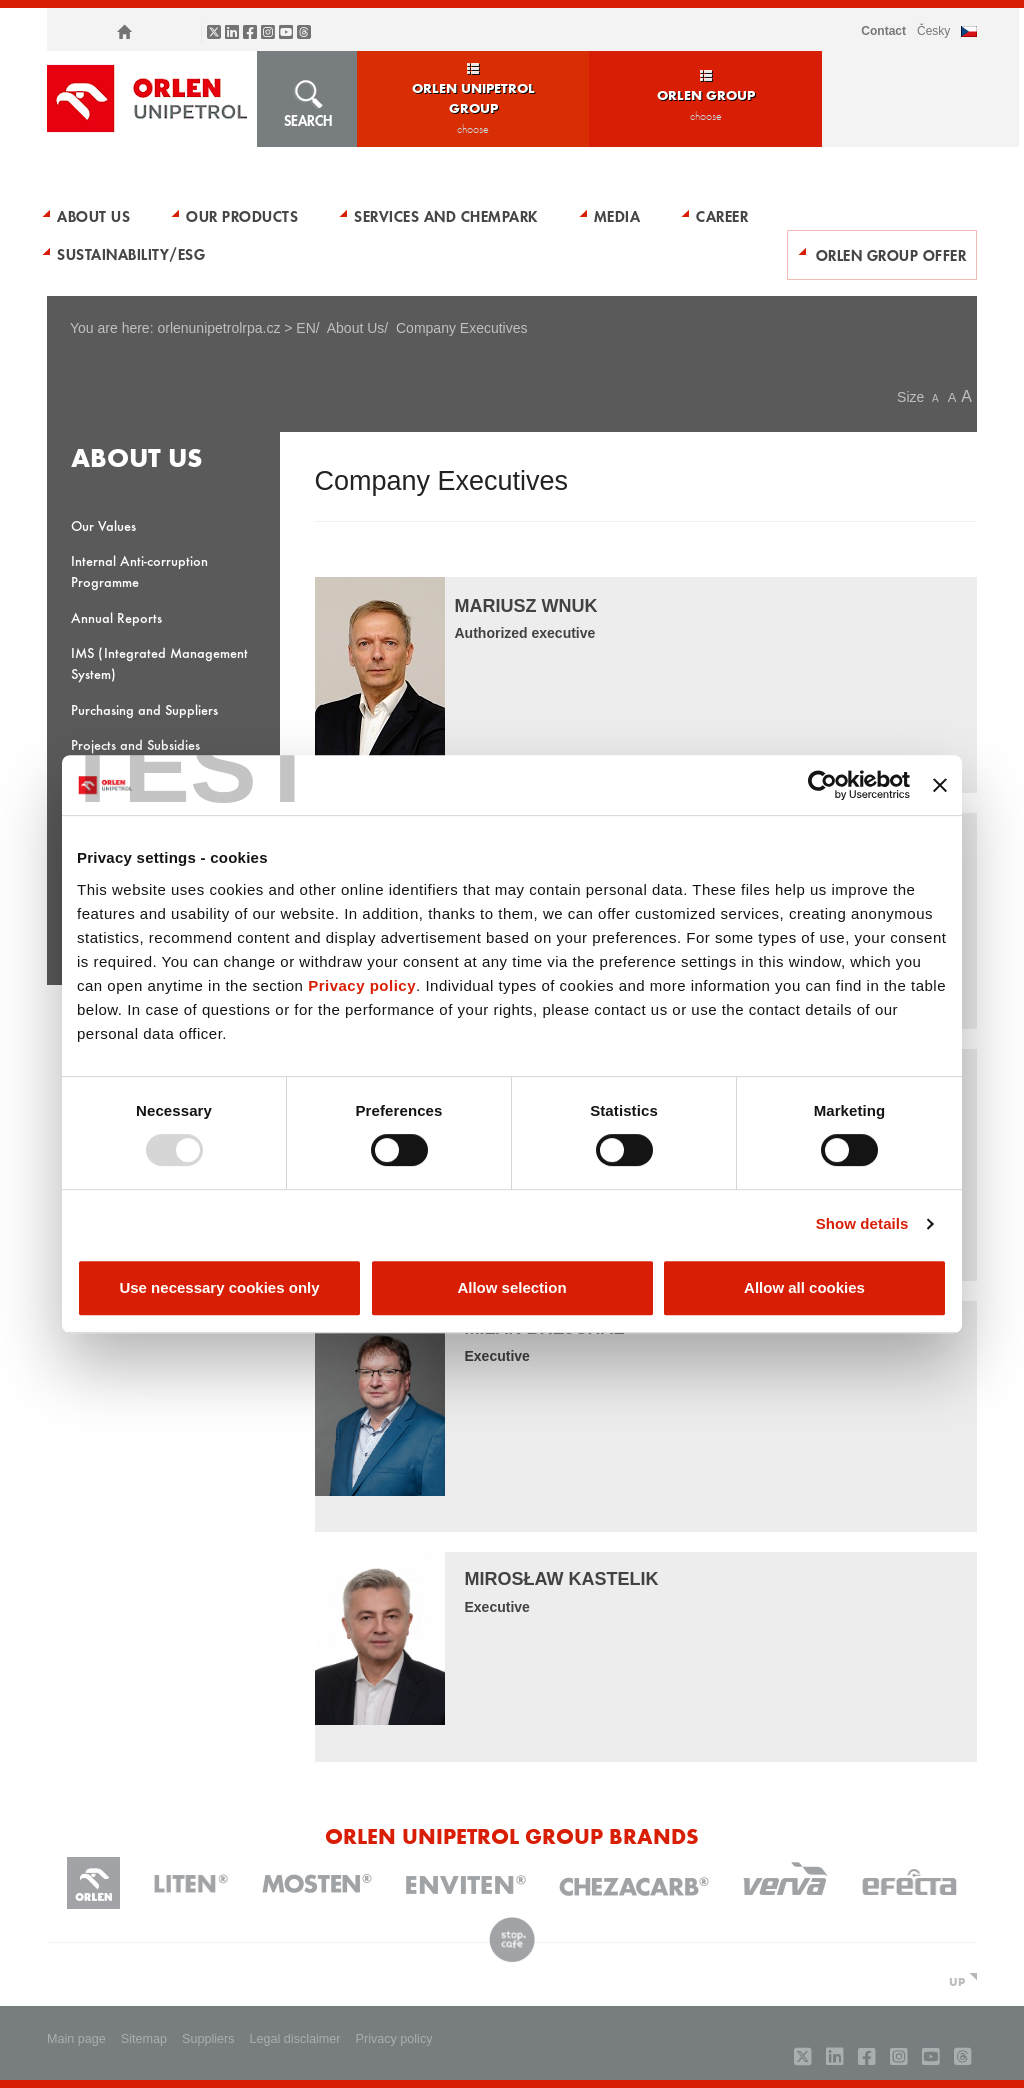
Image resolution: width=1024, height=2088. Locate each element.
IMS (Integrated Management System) (159, 663)
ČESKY (933, 31)
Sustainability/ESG (131, 254)
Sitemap (144, 2039)
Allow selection (511, 1287)
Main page (76, 2039)
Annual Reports (116, 617)
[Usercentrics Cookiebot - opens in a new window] (822, 785)
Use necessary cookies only (219, 1287)
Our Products (242, 216)
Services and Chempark (446, 216)
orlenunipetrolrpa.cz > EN (236, 328)
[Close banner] (940, 785)
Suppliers (208, 2039)
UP (957, 1981)
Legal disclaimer (295, 2039)
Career (722, 216)
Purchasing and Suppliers (144, 709)
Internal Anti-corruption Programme (139, 571)
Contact (883, 31)
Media (617, 216)
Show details (862, 1223)
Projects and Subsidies (135, 744)
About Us (93, 216)
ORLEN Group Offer (891, 255)
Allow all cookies (804, 1287)
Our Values (103, 525)
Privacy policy (362, 985)
